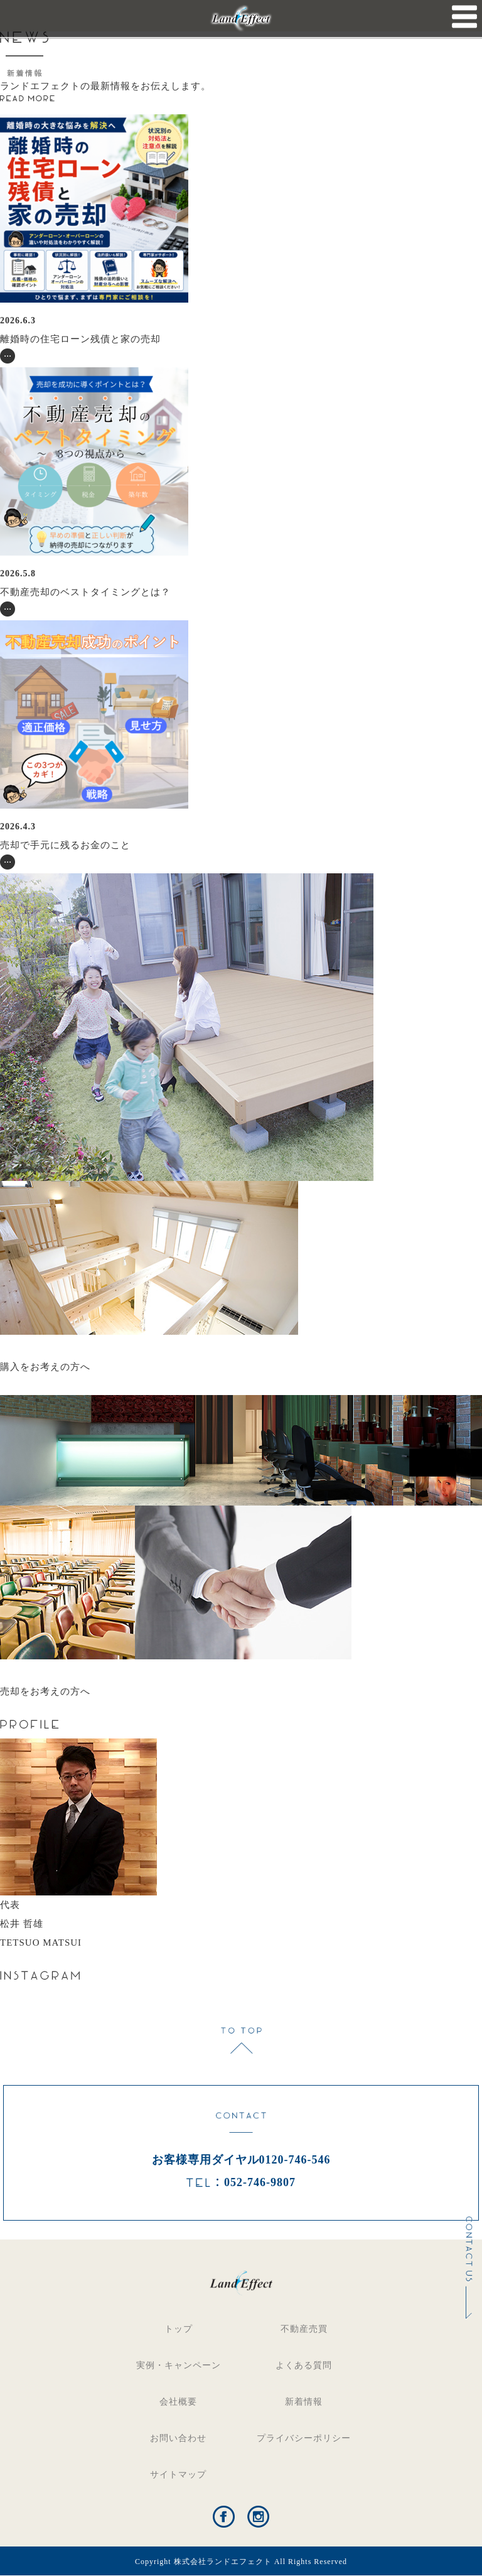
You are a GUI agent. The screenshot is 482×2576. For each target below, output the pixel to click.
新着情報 (304, 2401)
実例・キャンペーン (178, 2365)
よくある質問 (304, 2365)
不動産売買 (304, 2329)
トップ (178, 2329)
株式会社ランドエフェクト (223, 2561)
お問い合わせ (178, 2438)
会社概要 (178, 2401)
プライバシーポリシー (304, 2438)
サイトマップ (178, 2474)
